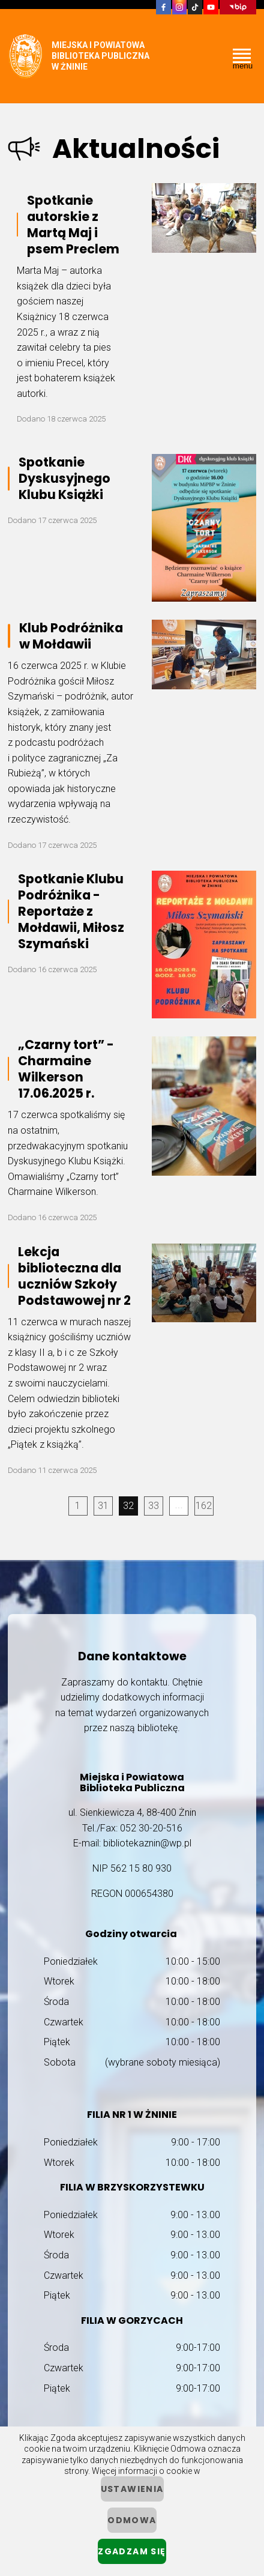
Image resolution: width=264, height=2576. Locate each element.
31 (103, 1505)
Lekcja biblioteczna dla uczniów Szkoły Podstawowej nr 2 (74, 1276)
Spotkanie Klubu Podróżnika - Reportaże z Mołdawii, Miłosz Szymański (71, 911)
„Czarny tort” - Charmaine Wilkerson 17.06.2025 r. (66, 1068)
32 (128, 1505)
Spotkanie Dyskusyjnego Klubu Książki (64, 478)
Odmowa (131, 2520)
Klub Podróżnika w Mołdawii (71, 636)
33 (153, 1505)
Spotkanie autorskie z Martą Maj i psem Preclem (73, 224)
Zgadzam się (132, 2551)
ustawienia (132, 2489)
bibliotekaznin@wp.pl (147, 1843)
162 (204, 1505)
